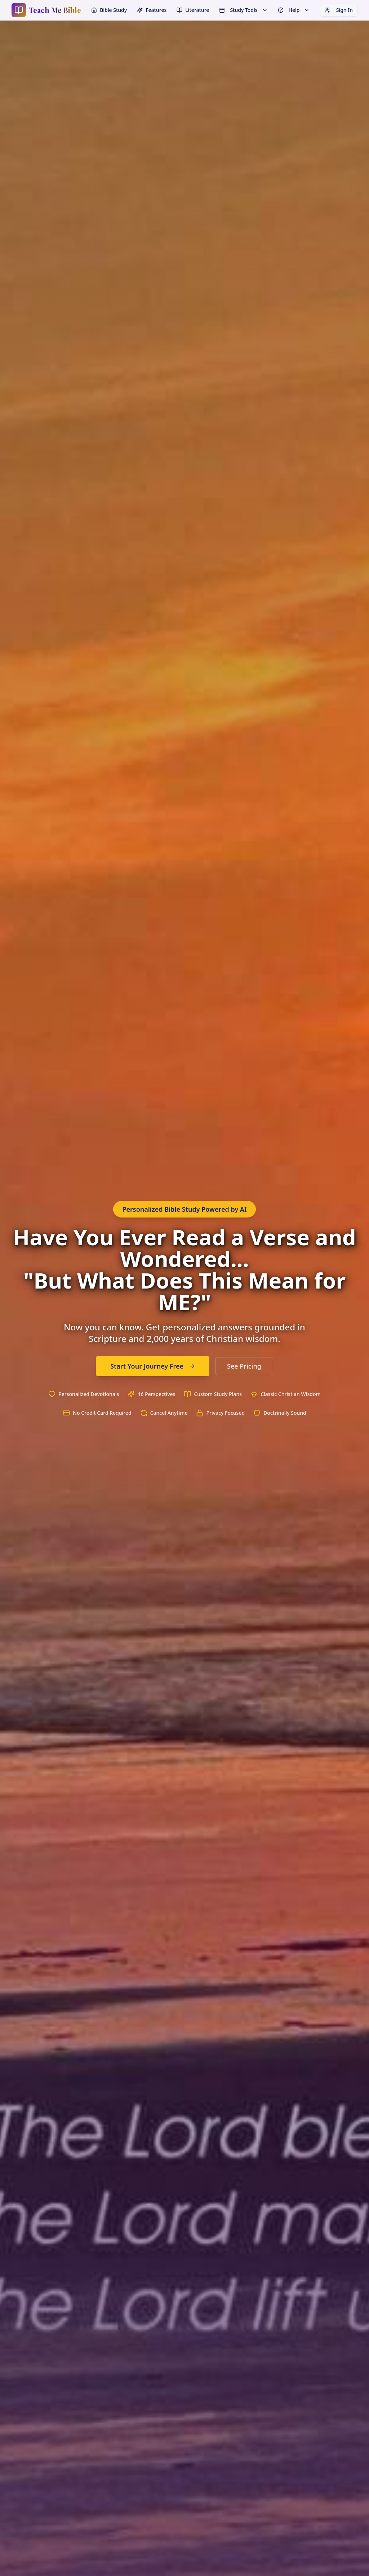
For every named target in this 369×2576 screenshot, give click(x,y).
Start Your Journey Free (152, 1366)
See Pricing (244, 1366)
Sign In (339, 9)
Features (151, 9)
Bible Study (109, 9)
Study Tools (243, 9)
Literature (193, 9)
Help (294, 9)
